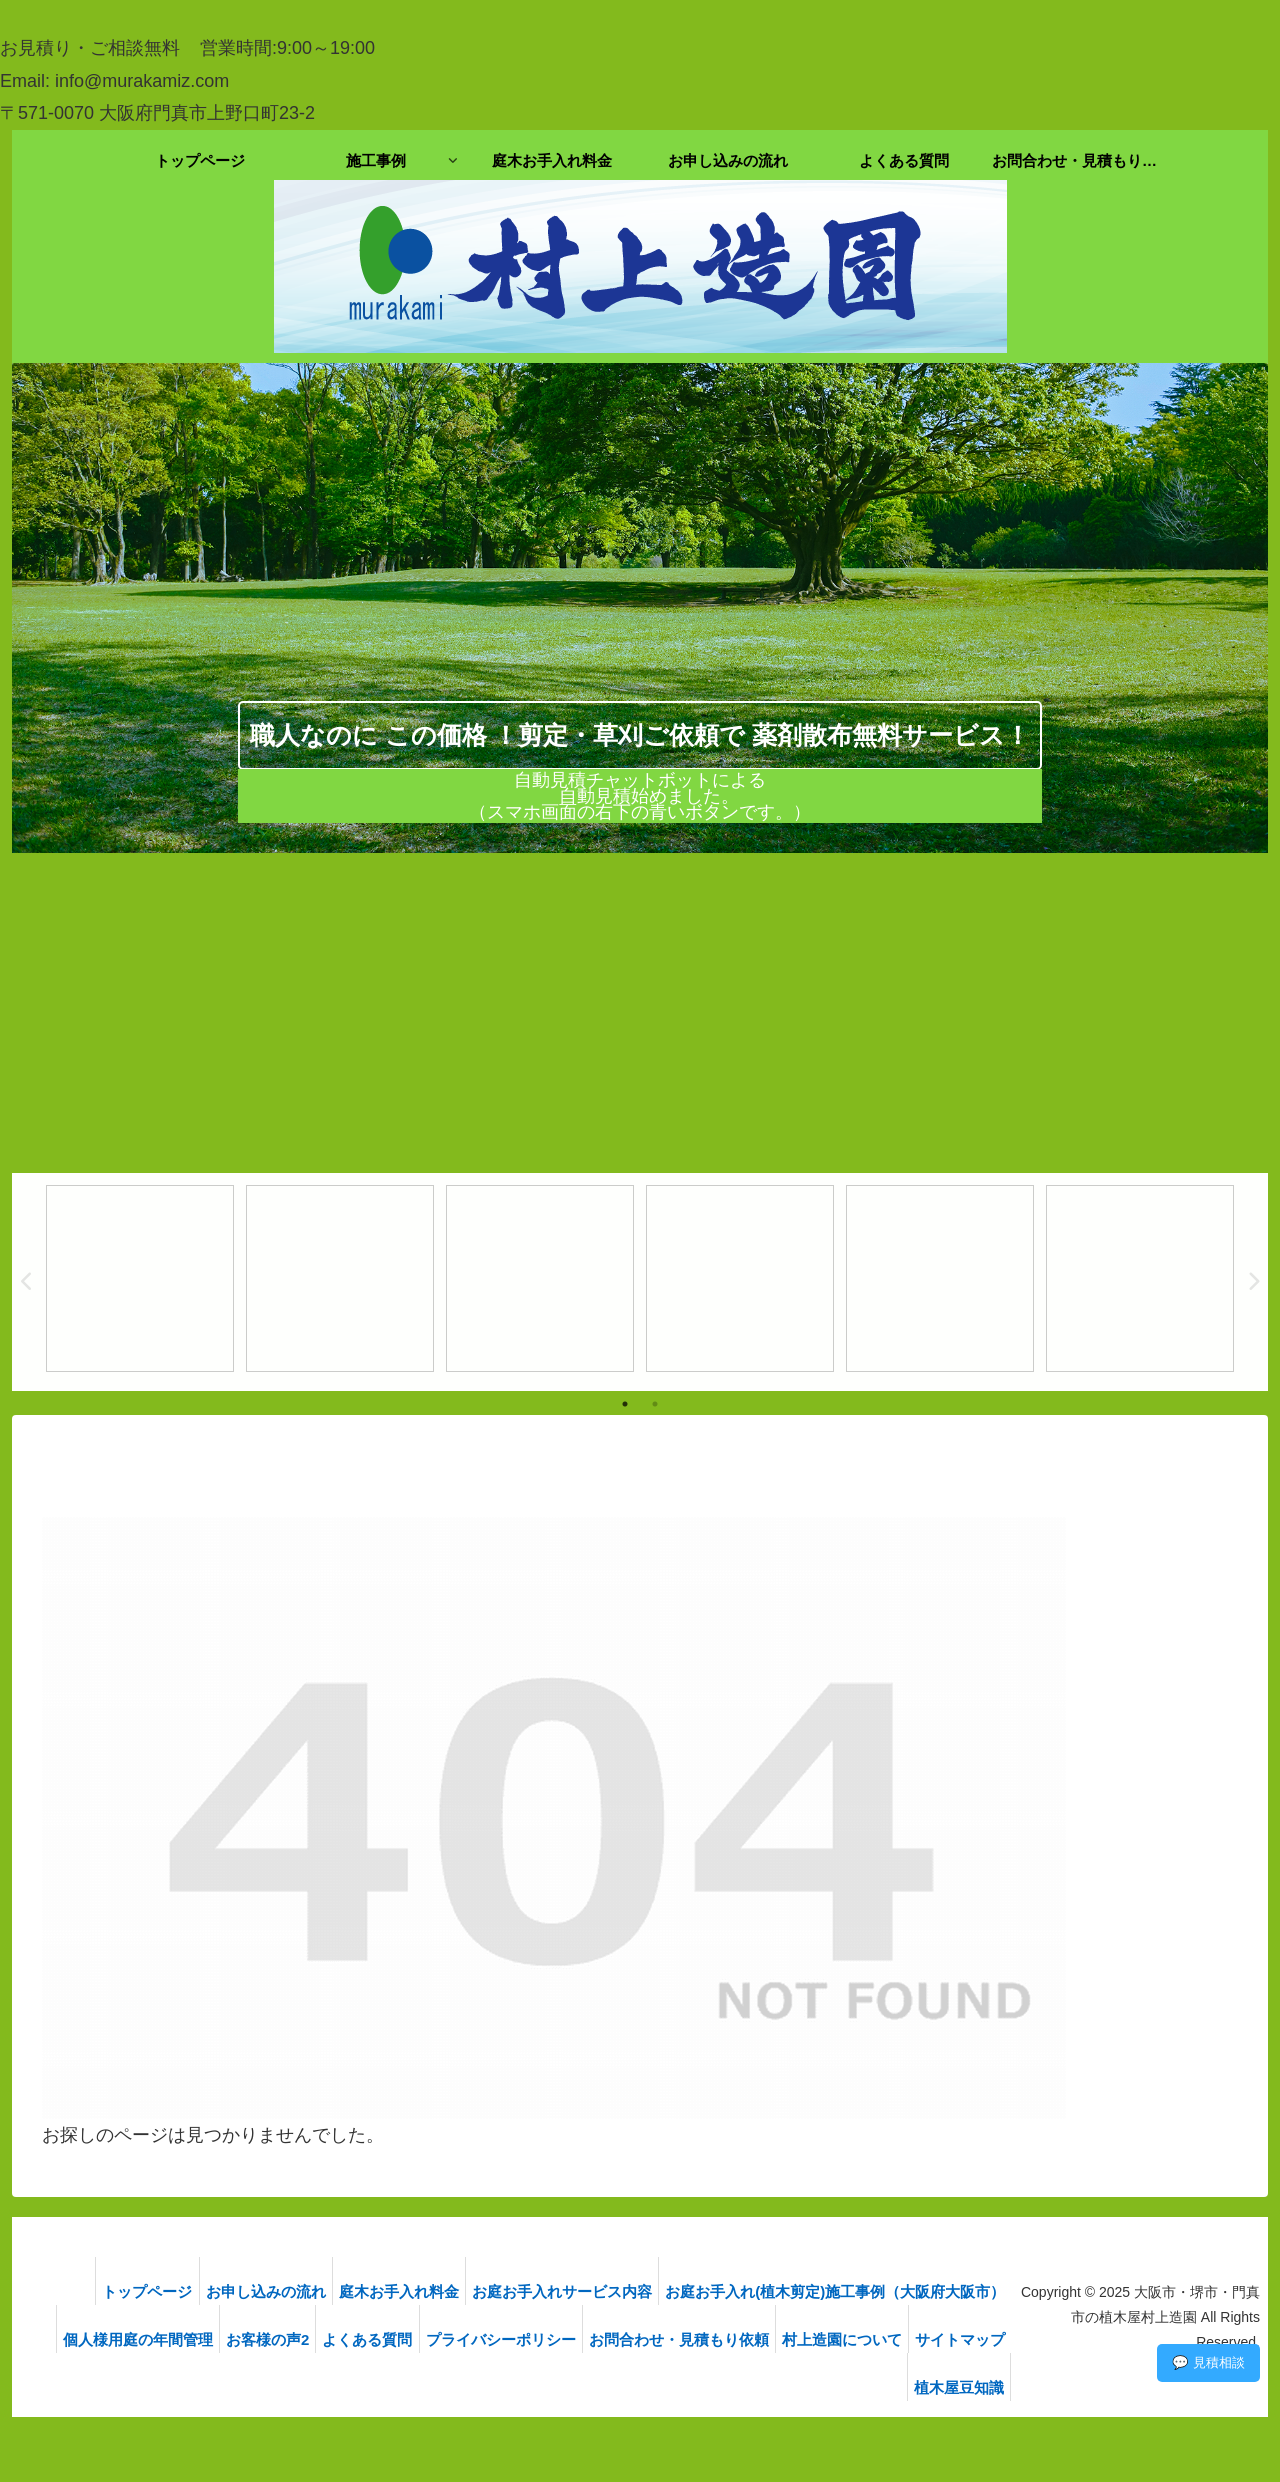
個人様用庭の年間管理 (208, 2339)
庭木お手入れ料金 (389, 2291)
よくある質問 (453, 2339)
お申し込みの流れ (248, 2291)
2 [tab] (655, 1404)
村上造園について (951, 2339)
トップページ (122, 2291)
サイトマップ (854, 2387)
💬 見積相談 (1208, 2362)
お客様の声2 (345, 2339)
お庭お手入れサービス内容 (560, 2291)
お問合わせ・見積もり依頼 (780, 2339)
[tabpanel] (140, 1279)
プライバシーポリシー (594, 2339)
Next (1253, 1282)
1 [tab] (625, 1404)
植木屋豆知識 (965, 2387)
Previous (27, 1282)
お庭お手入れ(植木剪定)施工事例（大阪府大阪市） (841, 2291)
